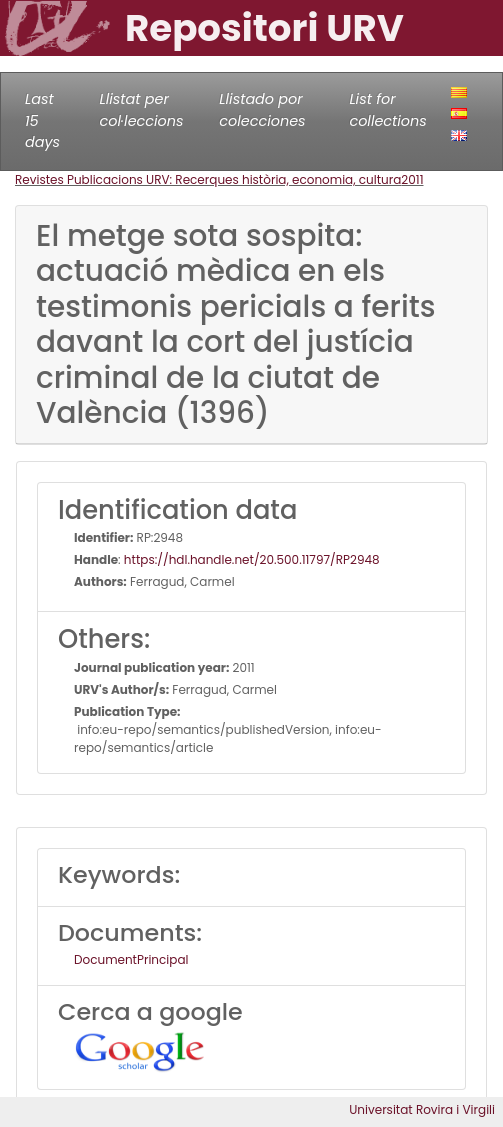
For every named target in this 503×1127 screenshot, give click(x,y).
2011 (412, 179)
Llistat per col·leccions (142, 110)
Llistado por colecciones (262, 110)
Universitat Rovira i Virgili (422, 1109)
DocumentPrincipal (131, 959)
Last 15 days (42, 120)
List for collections (387, 110)
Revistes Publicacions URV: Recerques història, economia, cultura (208, 179)
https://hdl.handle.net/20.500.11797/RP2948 (252, 559)
